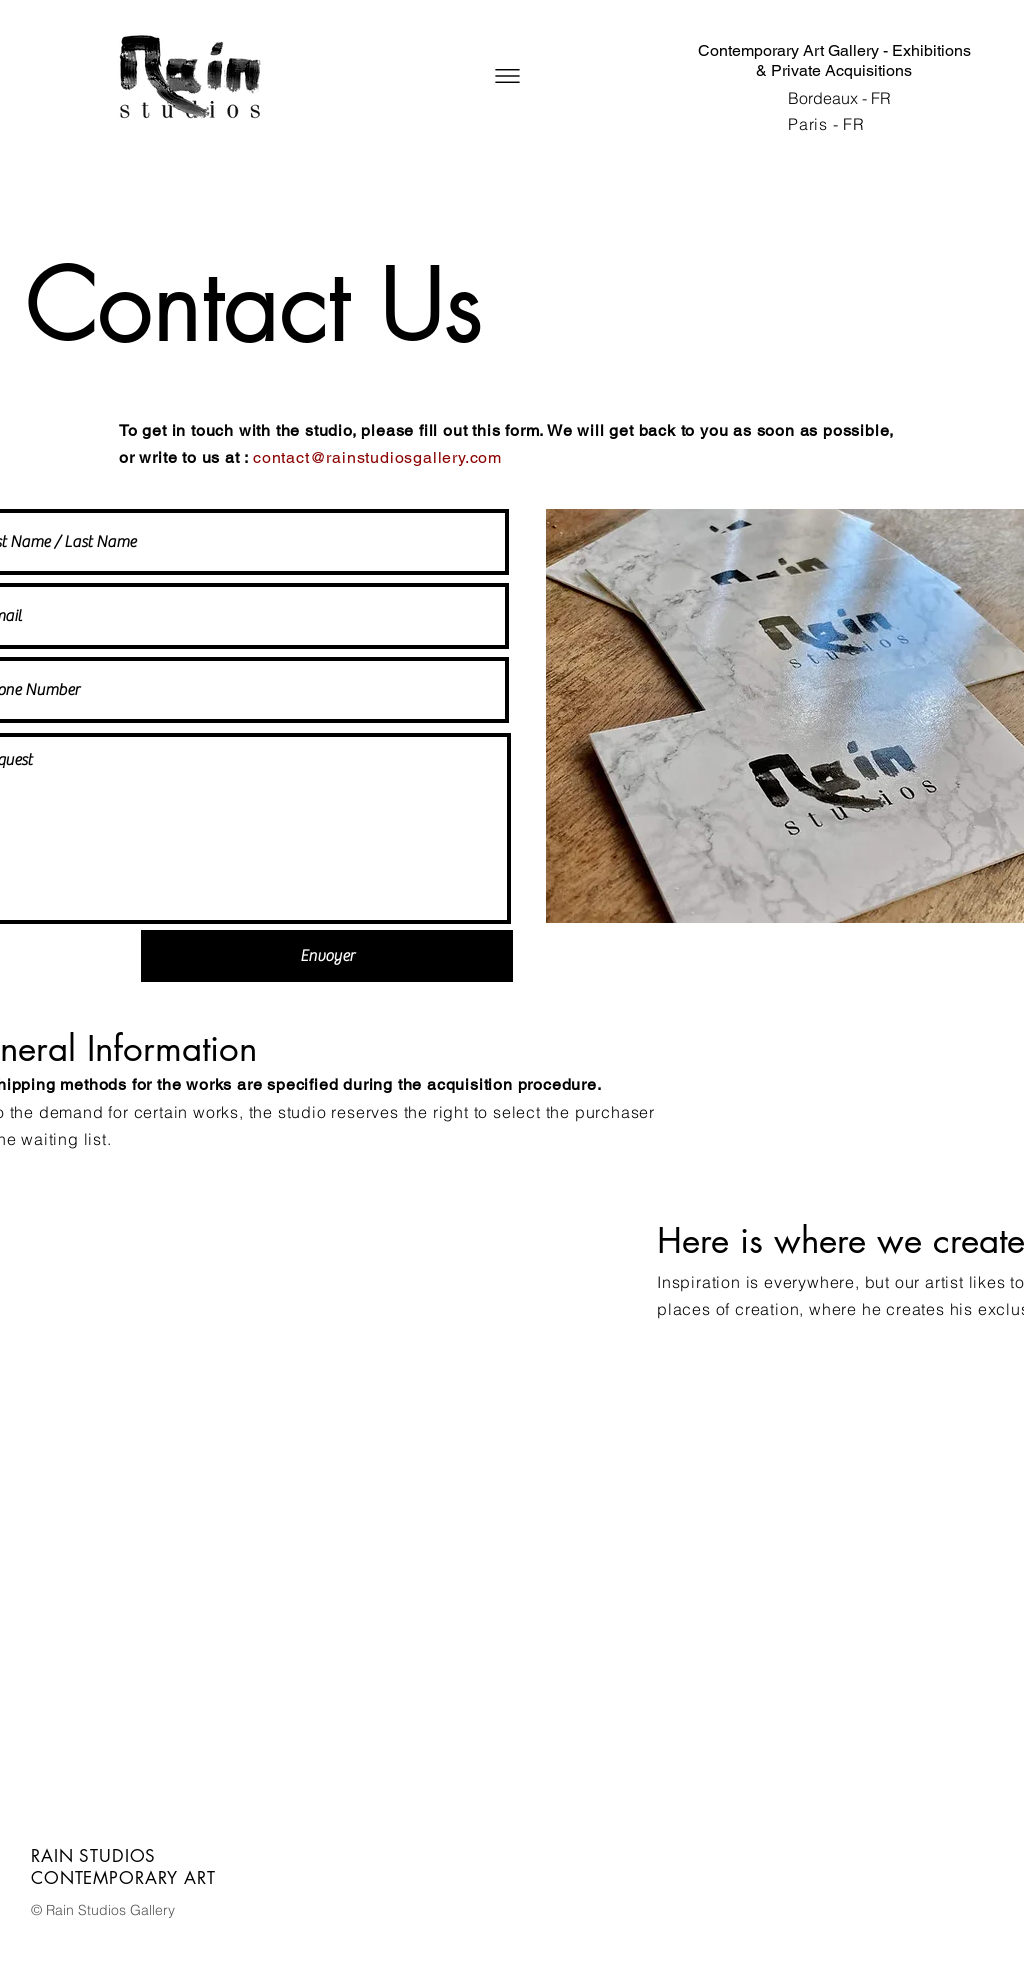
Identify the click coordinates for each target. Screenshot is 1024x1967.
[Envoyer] (327, 956)
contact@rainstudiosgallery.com (377, 457)
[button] (507, 76)
